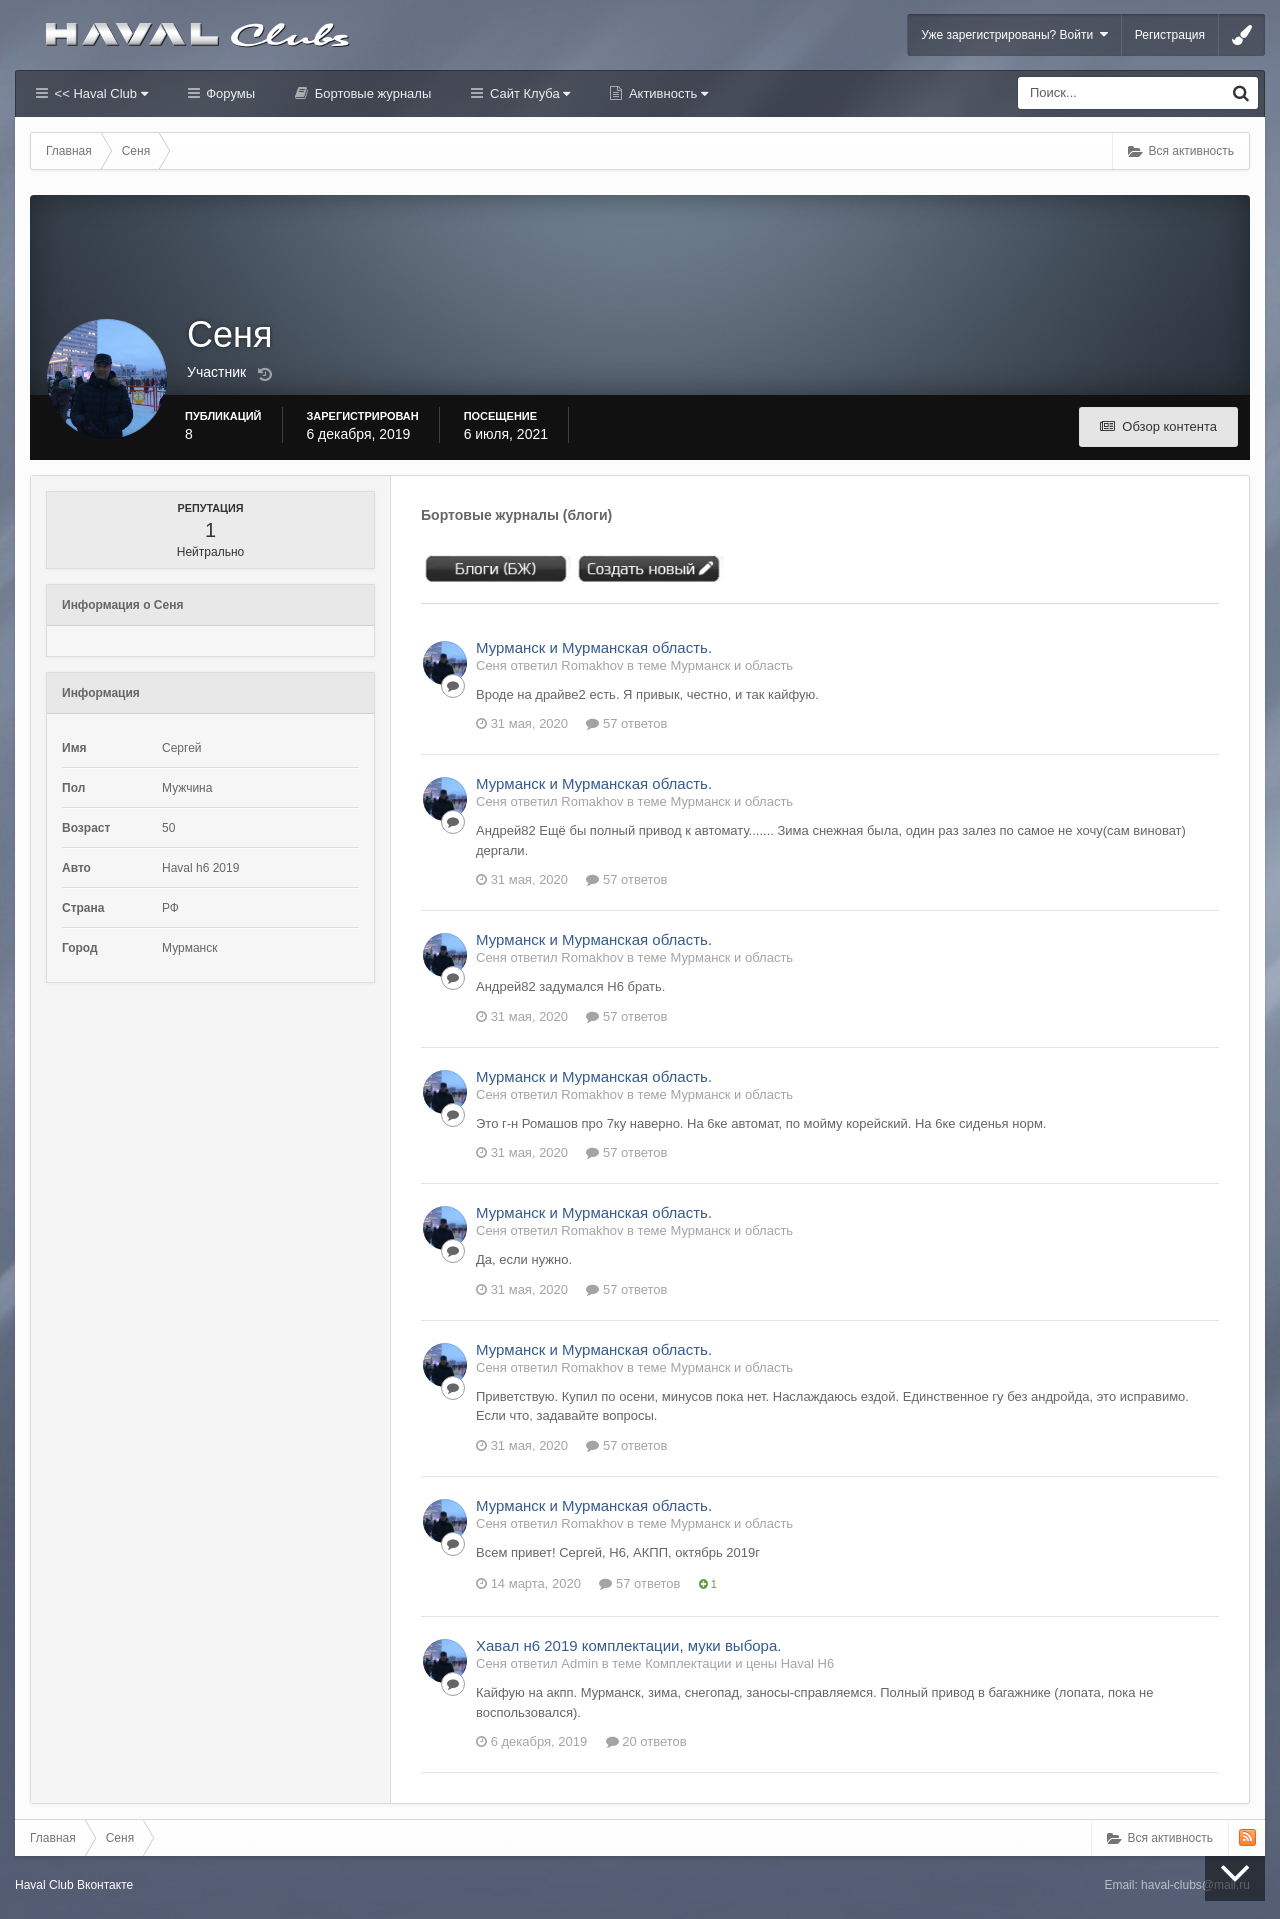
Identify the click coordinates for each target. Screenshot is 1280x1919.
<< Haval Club (99, 93)
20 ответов (646, 1741)
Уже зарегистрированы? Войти (1014, 34)
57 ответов (626, 723)
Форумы (229, 93)
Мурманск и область (731, 665)
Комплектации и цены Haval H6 (739, 1663)
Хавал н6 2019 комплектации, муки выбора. (628, 1645)
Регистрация (1170, 35)
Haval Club (44, 1885)
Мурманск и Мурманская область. (594, 647)
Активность (666, 93)
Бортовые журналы (371, 93)
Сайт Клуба (528, 93)
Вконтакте (105, 1885)
